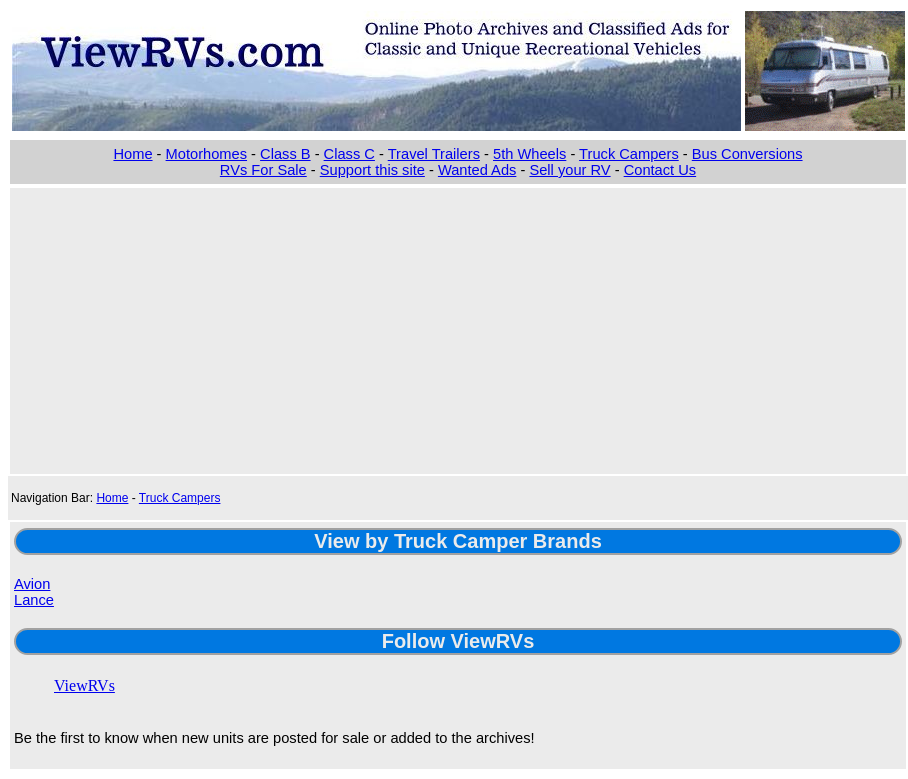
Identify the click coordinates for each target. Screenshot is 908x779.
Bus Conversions (747, 154)
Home (132, 154)
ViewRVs (84, 685)
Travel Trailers (434, 154)
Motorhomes (206, 154)
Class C (349, 154)
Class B (285, 154)
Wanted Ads (477, 170)
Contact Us (660, 170)
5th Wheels (529, 154)
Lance (34, 600)
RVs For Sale (263, 170)
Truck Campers (629, 154)
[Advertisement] (458, 329)
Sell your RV (569, 170)
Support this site (372, 170)
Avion (32, 584)
